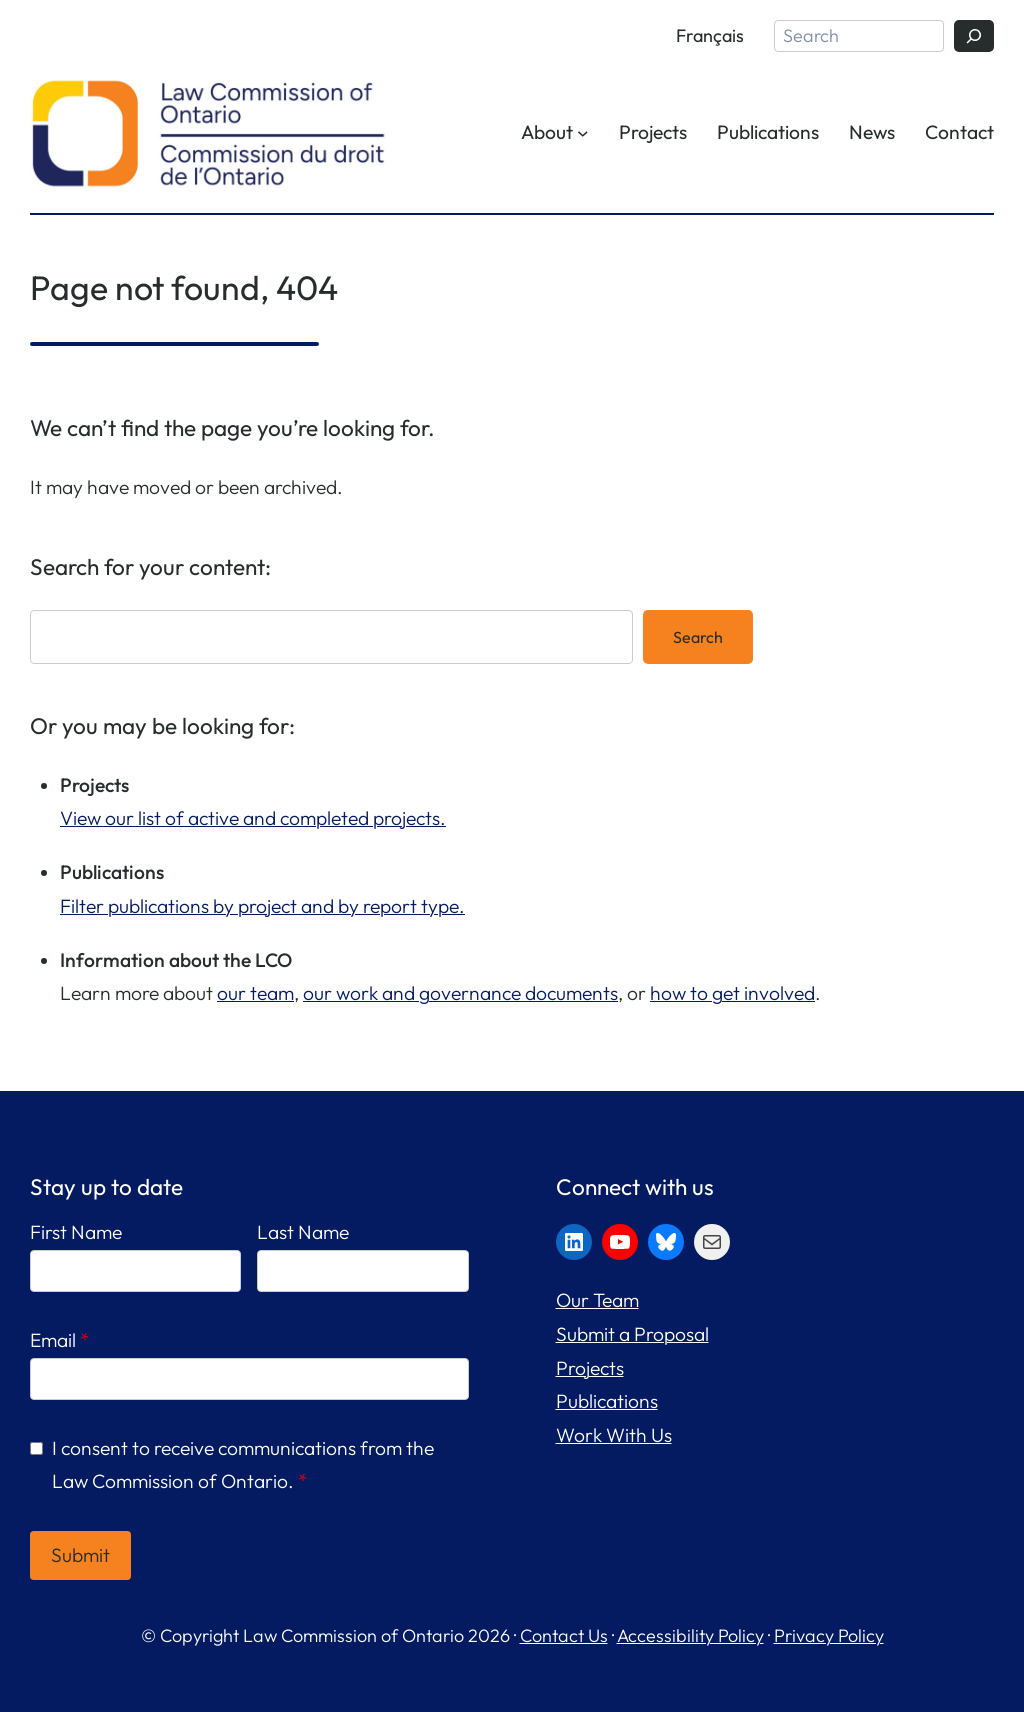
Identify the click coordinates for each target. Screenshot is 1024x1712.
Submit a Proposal (632, 1334)
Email (59, 1340)
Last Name (303, 1232)
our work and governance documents (460, 993)
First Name (76, 1232)
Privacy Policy (829, 1635)
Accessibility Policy (690, 1635)
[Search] (974, 36)
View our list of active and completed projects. (253, 818)
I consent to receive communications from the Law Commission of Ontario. (243, 1465)
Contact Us (564, 1635)
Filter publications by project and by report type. (262, 906)
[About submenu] (583, 133)
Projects (590, 1368)
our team (255, 993)
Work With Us (614, 1435)
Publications (607, 1401)
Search (698, 637)
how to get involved (732, 993)
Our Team (597, 1300)
